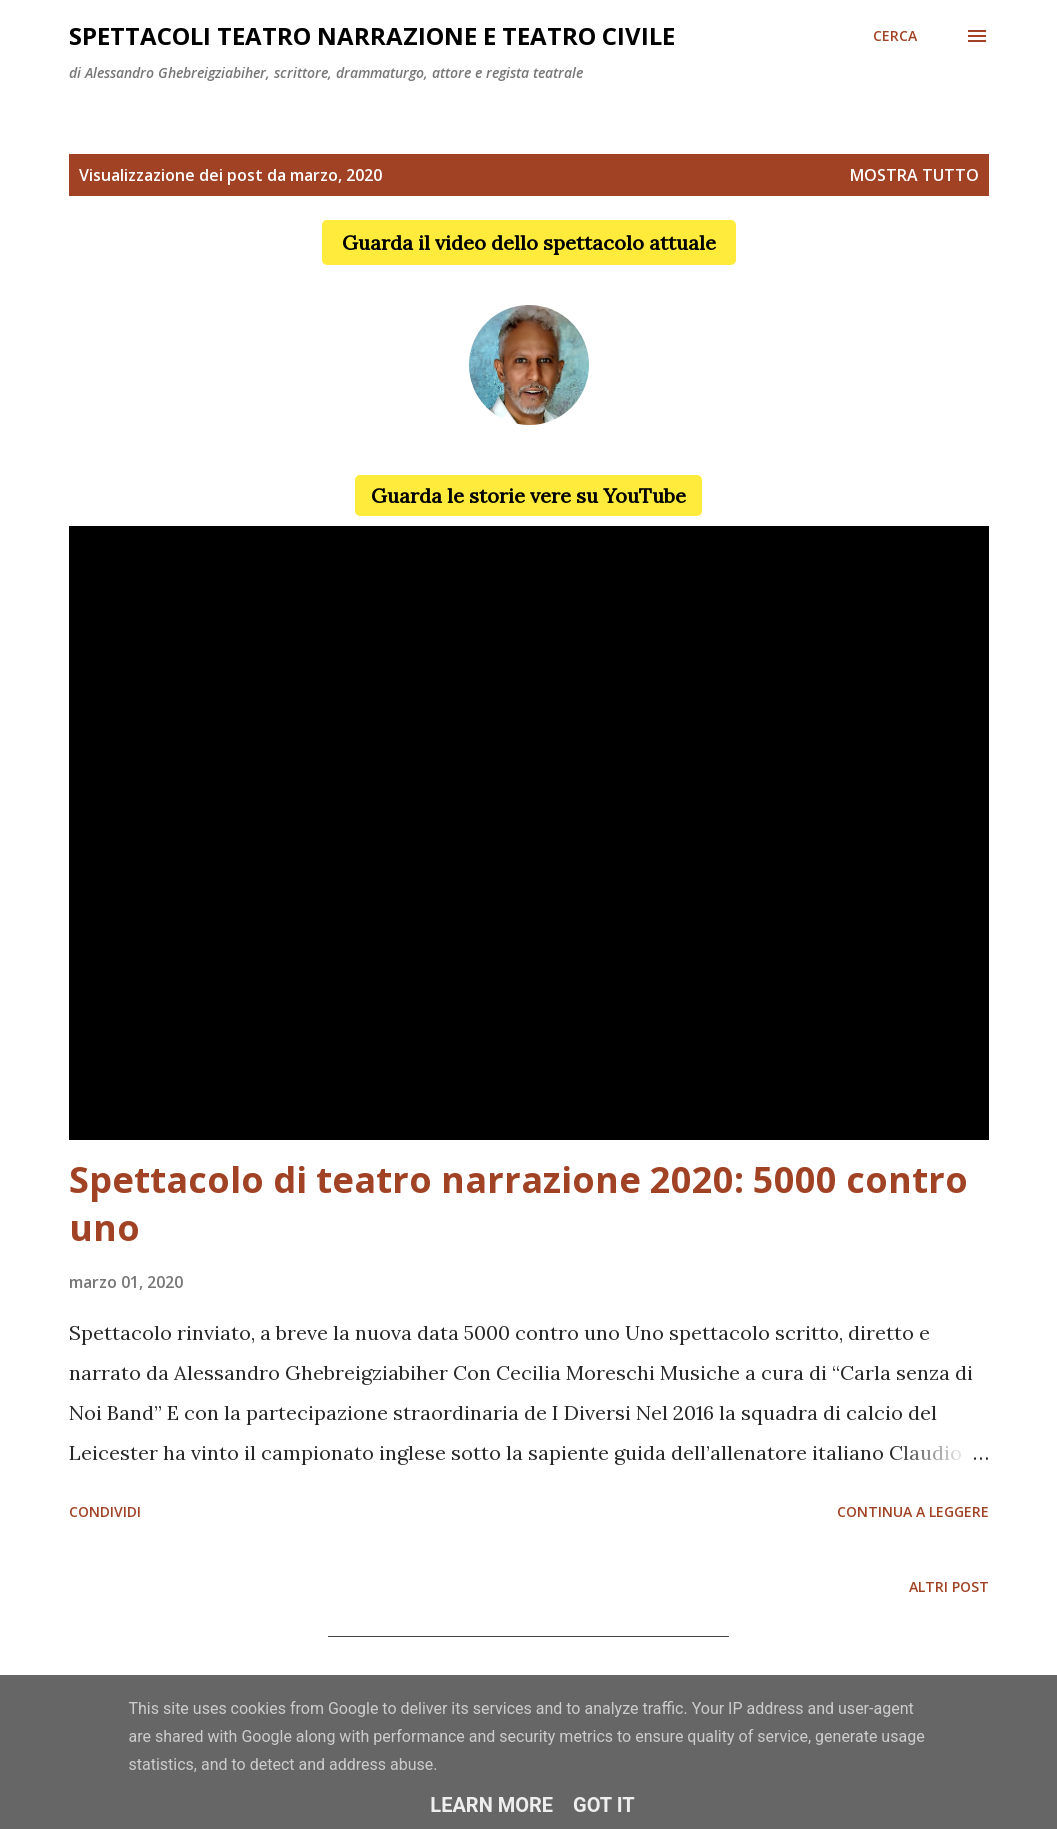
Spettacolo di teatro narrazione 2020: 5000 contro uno (518, 1203)
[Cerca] (895, 36)
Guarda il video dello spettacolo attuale (529, 242)
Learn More (491, 1805)
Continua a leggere (913, 1511)
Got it (604, 1805)
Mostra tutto (914, 175)
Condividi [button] (105, 1511)
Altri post (949, 1586)
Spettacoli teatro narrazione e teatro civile (372, 35)
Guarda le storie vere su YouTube (528, 495)
